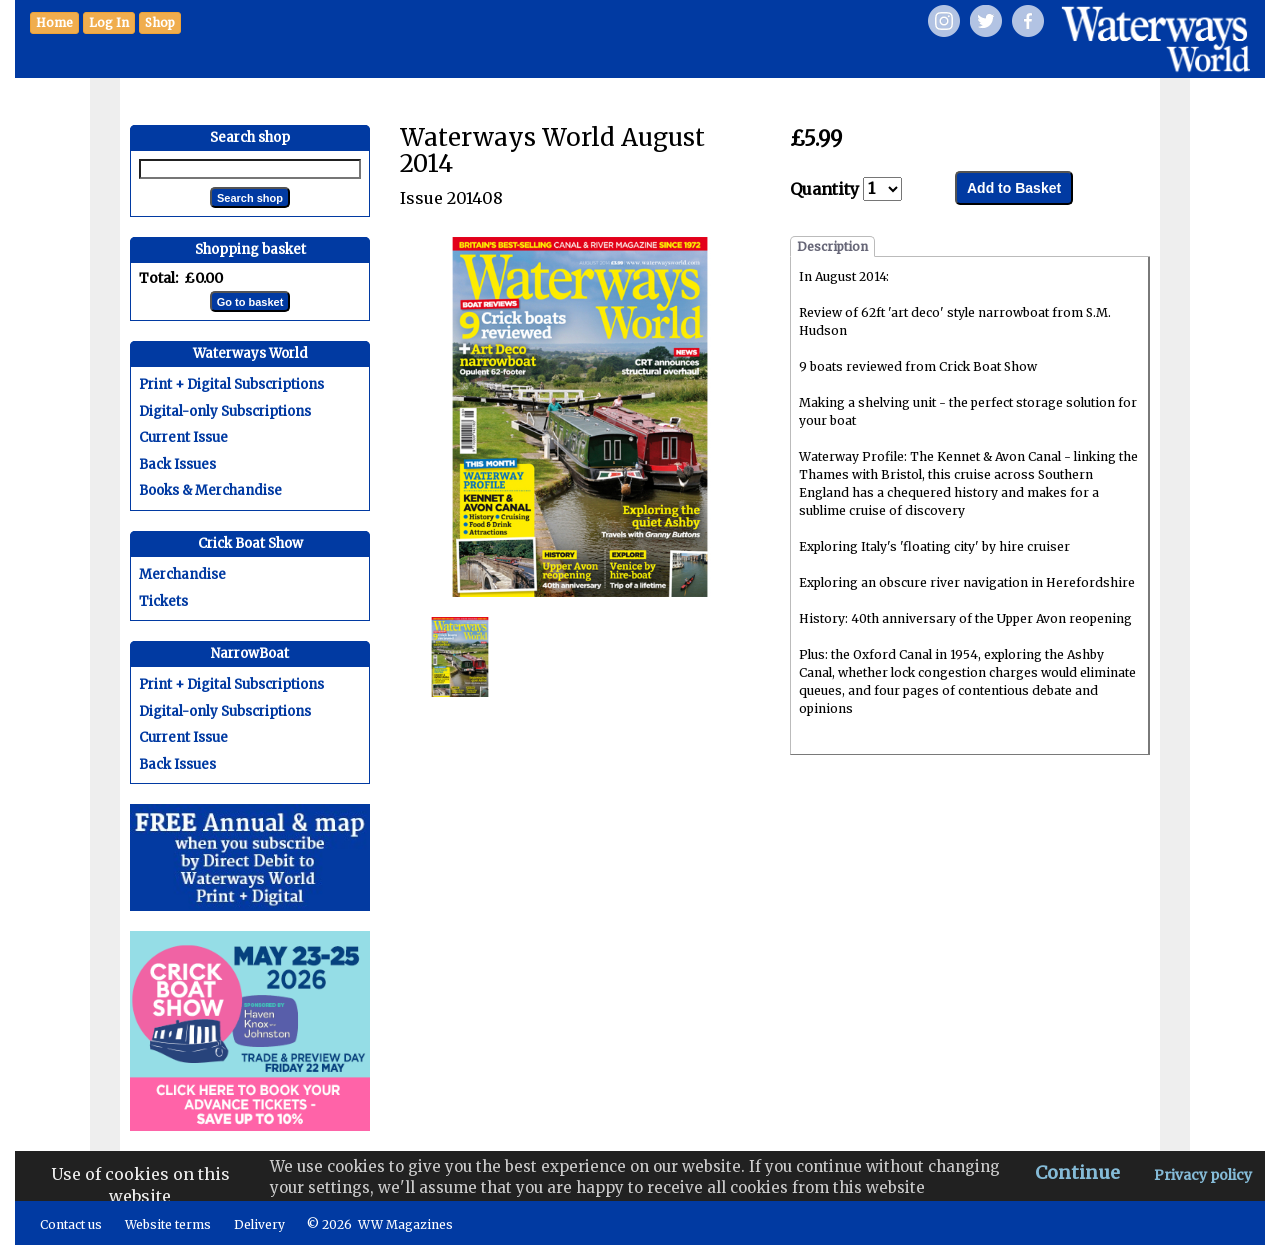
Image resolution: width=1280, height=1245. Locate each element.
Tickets (163, 601)
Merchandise (182, 574)
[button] (160, 23)
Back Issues (177, 464)
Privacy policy (1203, 1175)
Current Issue (183, 437)
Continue (1077, 1172)
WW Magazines (405, 1224)
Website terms (168, 1224)
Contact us (71, 1224)
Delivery (259, 1224)
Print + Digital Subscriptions (231, 384)
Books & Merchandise (210, 490)
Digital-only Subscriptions (225, 411)
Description (832, 246)
